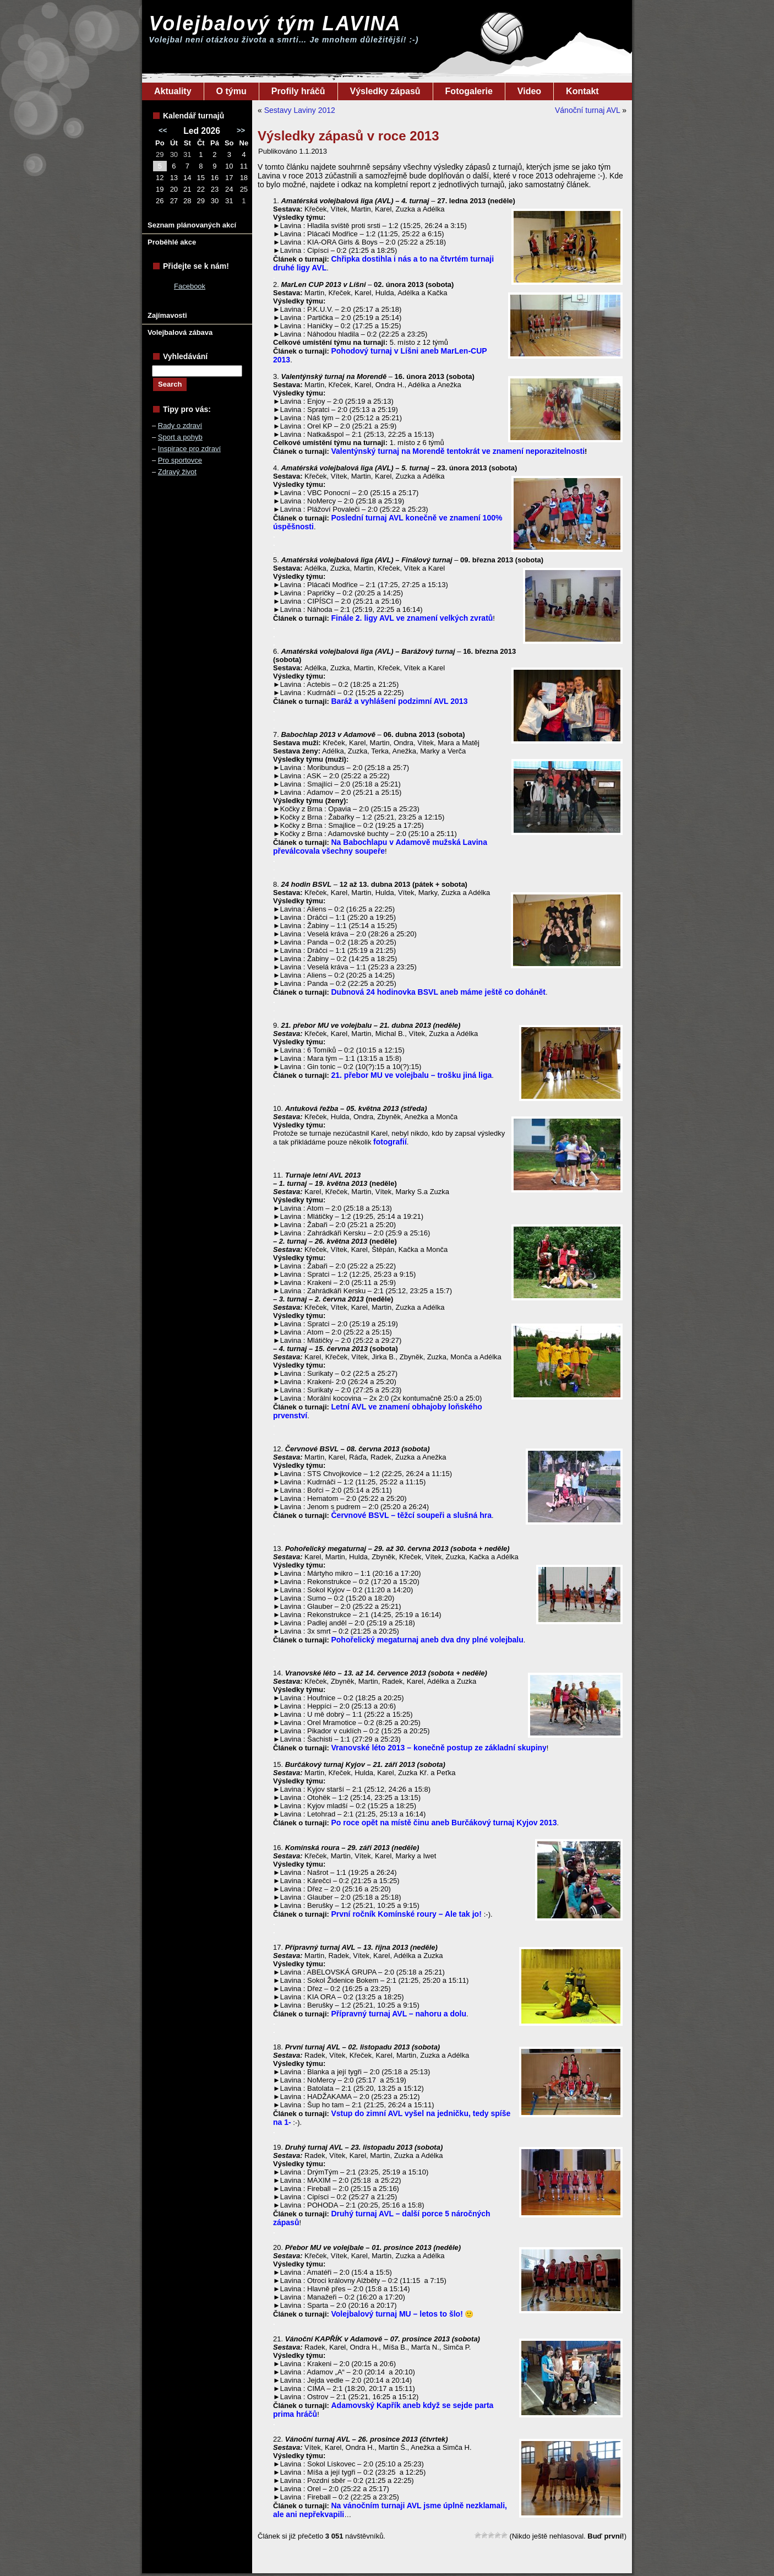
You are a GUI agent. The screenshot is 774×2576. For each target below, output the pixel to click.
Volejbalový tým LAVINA (275, 23)
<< (163, 130)
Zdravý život (177, 472)
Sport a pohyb (180, 437)
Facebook (189, 286)
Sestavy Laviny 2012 (299, 110)
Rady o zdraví (180, 425)
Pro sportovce (180, 460)
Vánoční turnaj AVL (587, 110)
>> (241, 130)
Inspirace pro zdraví (189, 448)
